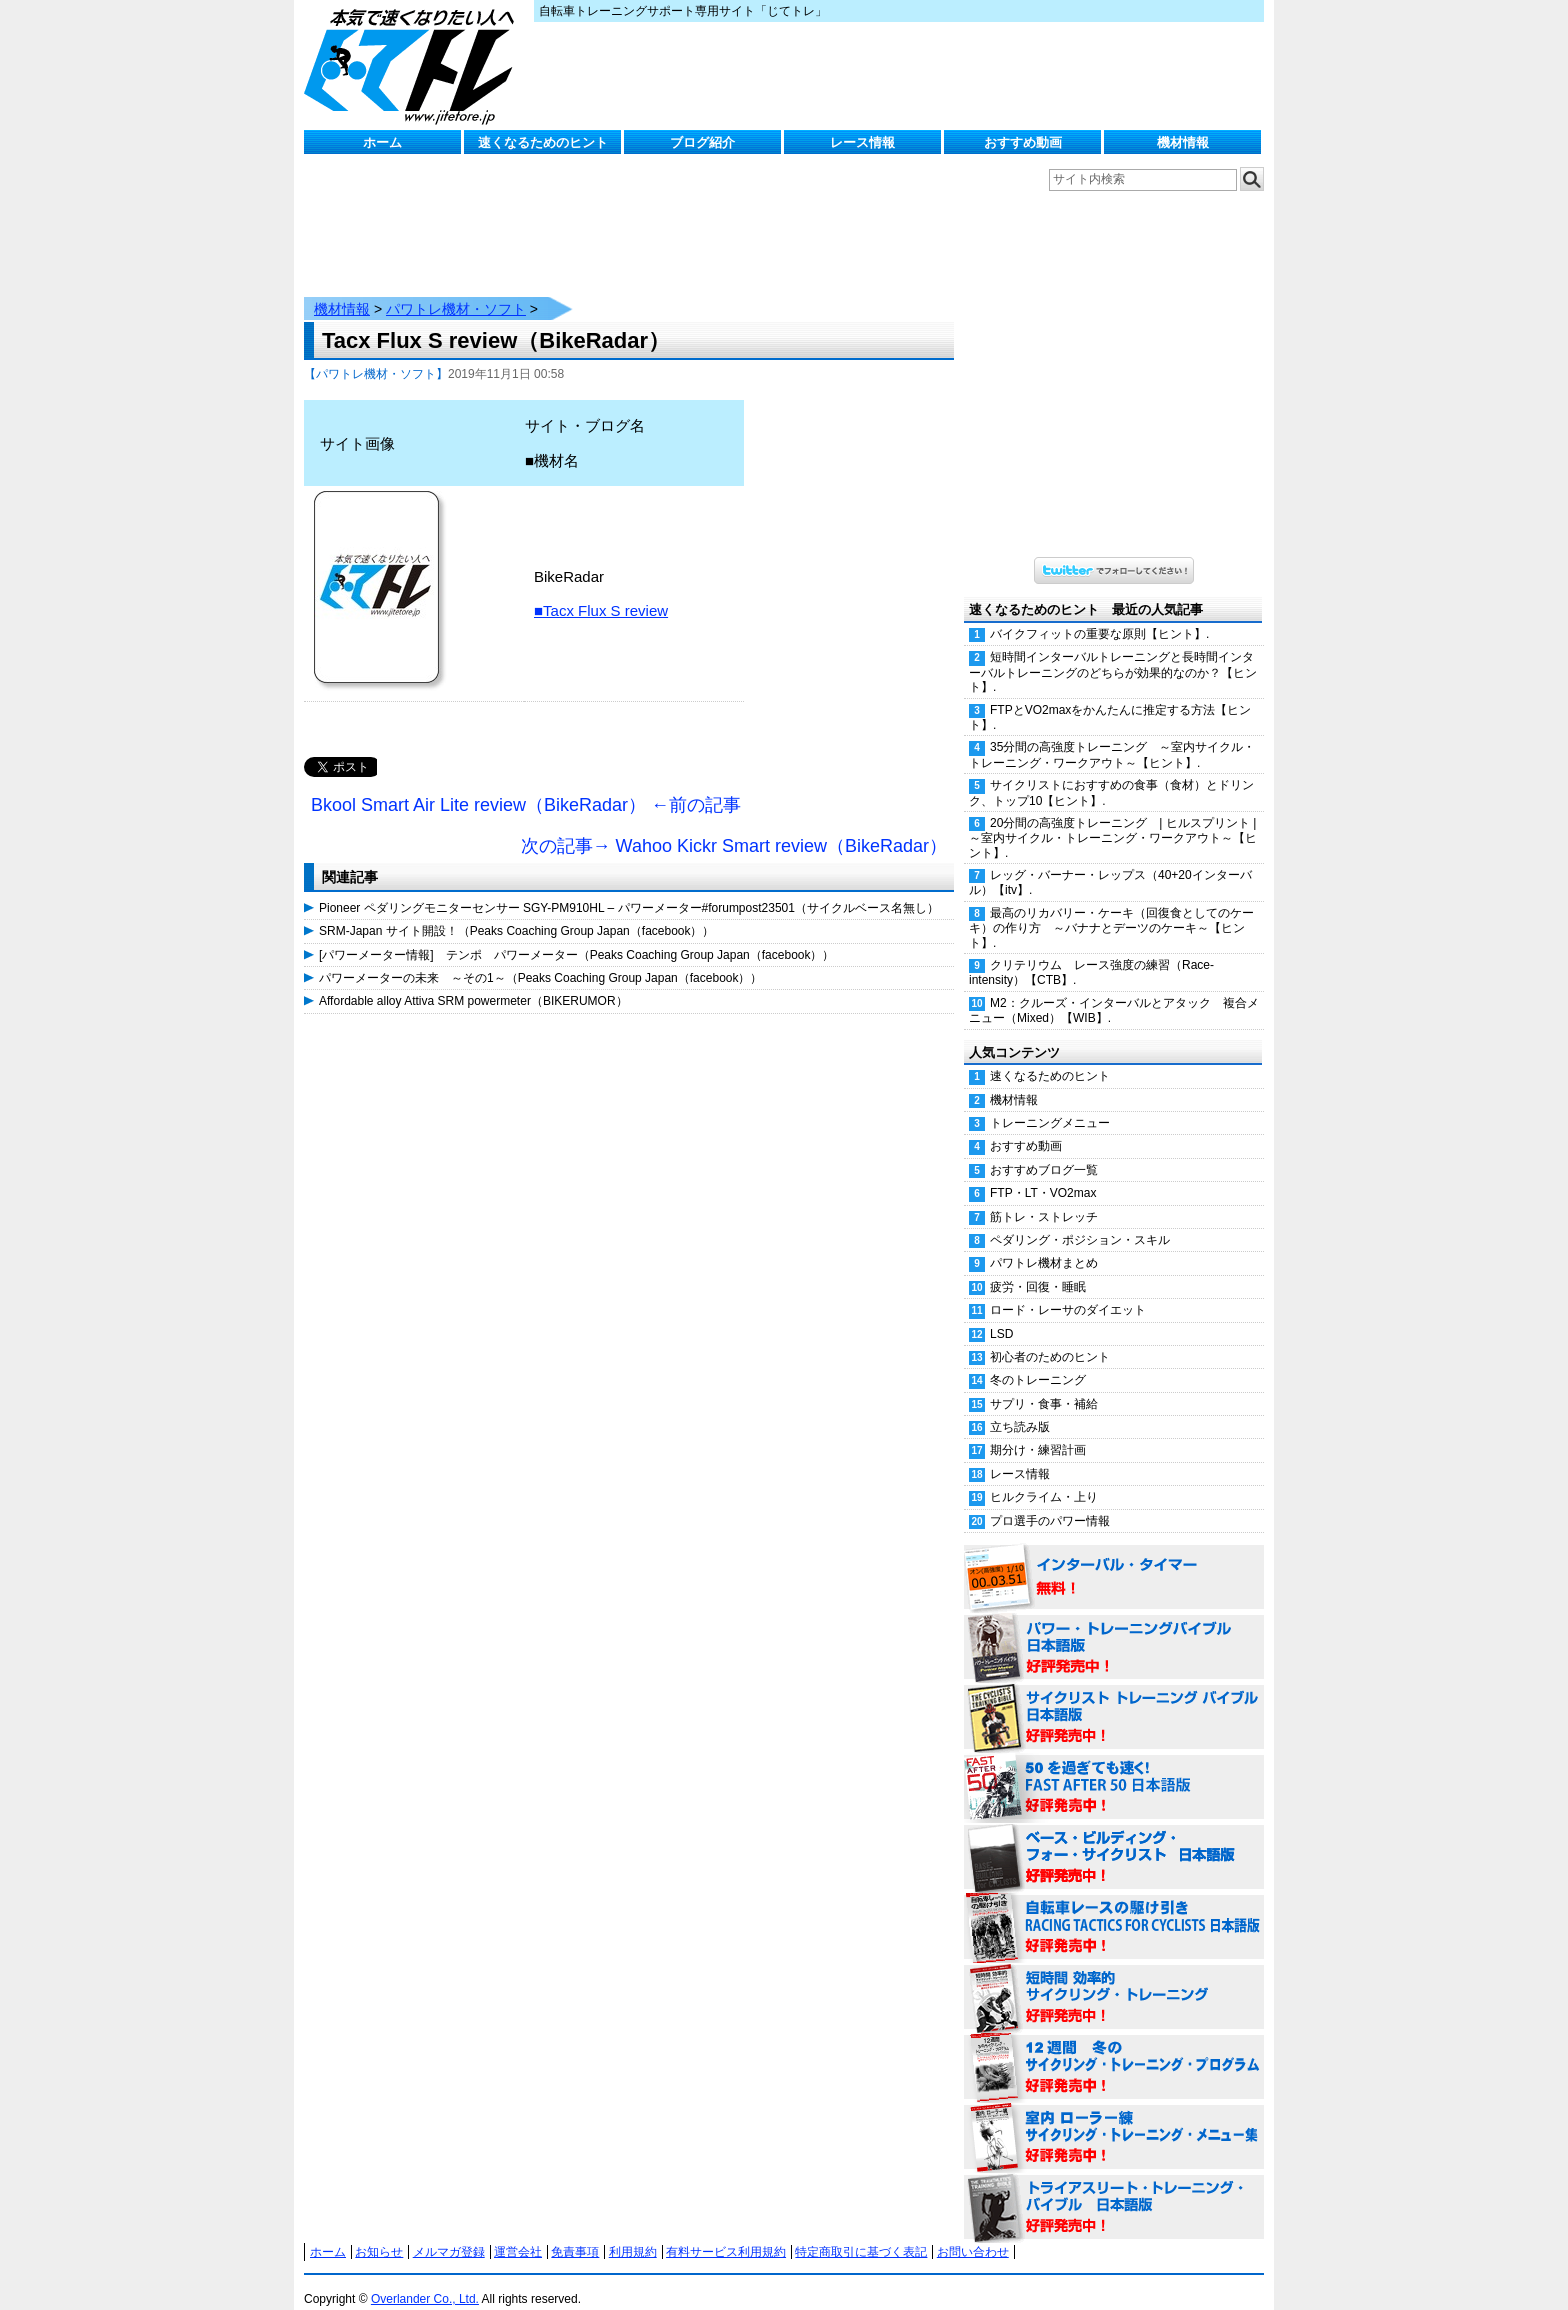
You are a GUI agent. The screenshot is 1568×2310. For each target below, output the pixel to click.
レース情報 (862, 142)
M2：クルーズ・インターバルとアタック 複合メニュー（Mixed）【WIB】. (1114, 990)
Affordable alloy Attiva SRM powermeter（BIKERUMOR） (473, 981)
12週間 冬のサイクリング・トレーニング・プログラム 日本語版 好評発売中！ (1114, 2048)
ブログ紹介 (702, 142)
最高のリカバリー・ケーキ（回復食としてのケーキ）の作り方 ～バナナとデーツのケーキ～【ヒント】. (1111, 908)
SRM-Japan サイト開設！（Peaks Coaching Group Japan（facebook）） (517, 911)
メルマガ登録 (449, 2232)
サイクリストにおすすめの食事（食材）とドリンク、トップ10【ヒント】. (1111, 772)
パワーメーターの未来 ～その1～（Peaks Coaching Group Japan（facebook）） (540, 958)
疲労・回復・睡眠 (1038, 1267)
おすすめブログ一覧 (1044, 1150)
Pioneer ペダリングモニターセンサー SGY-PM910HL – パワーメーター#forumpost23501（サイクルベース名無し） (629, 888)
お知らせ (379, 2232)
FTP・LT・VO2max (1043, 1173)
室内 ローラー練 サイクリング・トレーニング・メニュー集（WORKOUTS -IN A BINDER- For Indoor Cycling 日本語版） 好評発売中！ (1114, 2118)
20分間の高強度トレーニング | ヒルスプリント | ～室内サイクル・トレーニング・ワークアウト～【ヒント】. (1116, 818)
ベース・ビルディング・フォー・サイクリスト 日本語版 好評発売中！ (1114, 1838)
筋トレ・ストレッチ (1044, 1197)
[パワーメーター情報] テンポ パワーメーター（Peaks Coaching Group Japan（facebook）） (576, 935)
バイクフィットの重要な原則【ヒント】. (1099, 614)
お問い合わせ (973, 2232)
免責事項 (575, 2232)
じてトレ (414, 65)
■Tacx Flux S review (601, 590)
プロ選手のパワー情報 (1050, 1501)
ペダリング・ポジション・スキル (1080, 1220)
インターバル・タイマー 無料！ (1114, 1558)
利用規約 (633, 2232)
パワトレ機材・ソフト (456, 289)
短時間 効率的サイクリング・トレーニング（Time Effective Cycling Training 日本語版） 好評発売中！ (1114, 1978)
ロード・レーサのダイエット (1068, 1290)
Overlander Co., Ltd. (425, 2279)
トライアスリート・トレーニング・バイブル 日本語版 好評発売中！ (1114, 2188)
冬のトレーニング (1038, 1360)
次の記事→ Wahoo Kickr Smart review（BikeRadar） (734, 826)
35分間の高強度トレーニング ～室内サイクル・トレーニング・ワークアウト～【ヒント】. (1112, 734)
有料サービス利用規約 (726, 2232)
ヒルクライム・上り (1044, 1477)
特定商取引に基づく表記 (861, 2232)
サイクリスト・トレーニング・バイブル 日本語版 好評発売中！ (1114, 1698)
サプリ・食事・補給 (1044, 1384)
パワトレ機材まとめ (1044, 1243)
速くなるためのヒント (543, 142)
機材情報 (1183, 142)
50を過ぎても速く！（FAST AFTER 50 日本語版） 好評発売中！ (1114, 1768)
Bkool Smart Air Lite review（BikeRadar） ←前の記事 (526, 785)
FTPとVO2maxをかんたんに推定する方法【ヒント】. (1110, 697)
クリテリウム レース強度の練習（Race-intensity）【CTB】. (1091, 952)
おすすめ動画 (1023, 142)
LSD (1001, 1314)
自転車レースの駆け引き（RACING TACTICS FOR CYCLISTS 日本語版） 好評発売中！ (1114, 1908)
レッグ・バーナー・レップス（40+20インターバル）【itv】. (1110, 862)
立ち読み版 (1020, 1407)
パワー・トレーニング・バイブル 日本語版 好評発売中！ (1114, 1628)
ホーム (382, 142)
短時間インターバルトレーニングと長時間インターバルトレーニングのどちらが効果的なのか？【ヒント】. (1113, 652)
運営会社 (518, 2232)
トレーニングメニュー (1050, 1103)
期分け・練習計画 (1038, 1430)
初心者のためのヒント (1050, 1337)
